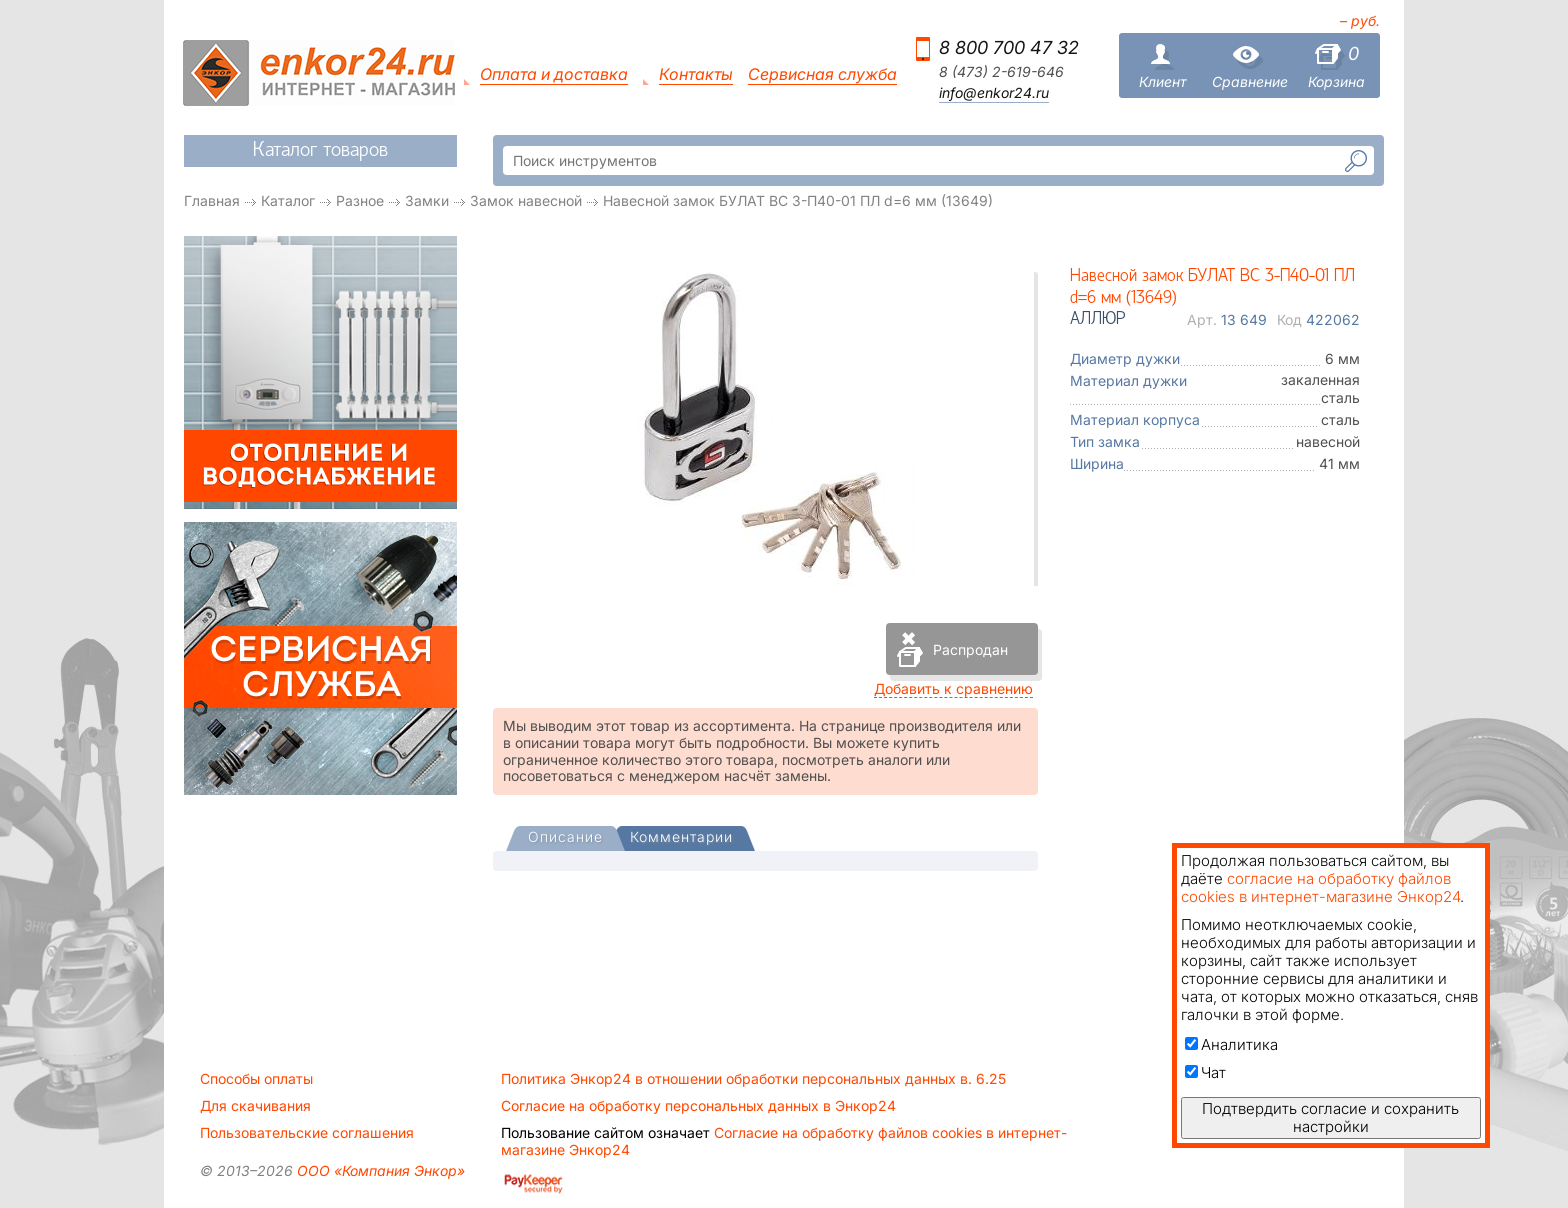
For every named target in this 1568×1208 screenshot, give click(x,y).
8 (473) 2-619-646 (1001, 72)
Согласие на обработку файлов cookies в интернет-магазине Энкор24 (784, 1141)
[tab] (565, 839)
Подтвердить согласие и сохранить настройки (1330, 1117)
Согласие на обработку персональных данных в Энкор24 (698, 1106)
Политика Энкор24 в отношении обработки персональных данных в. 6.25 (753, 1079)
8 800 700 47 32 (1009, 47)
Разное (360, 200)
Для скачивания (255, 1106)
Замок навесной (526, 200)
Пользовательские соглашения (307, 1133)
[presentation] (565, 838)
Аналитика (1231, 1044)
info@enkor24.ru (994, 93)
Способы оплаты (256, 1079)
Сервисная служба (822, 74)
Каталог (288, 200)
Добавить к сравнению (953, 688)
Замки (427, 200)
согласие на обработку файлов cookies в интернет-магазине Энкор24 (1320, 887)
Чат (1205, 1072)
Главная (212, 200)
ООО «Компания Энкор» (379, 1170)
